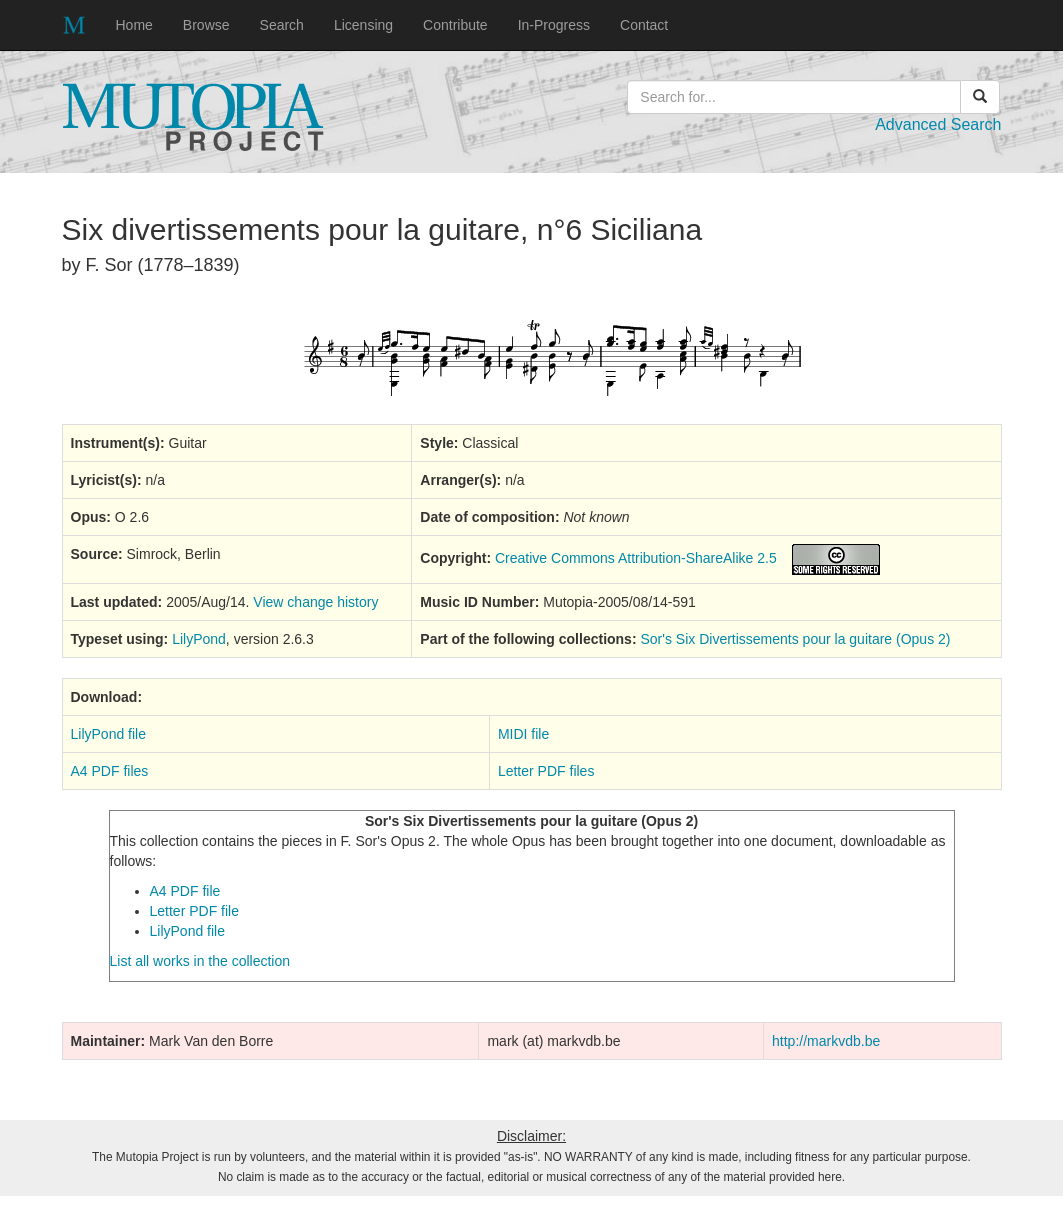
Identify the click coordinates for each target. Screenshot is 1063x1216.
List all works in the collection (200, 961)
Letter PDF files (546, 771)
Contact (644, 25)
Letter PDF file (194, 911)
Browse (206, 25)
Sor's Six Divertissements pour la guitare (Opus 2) (795, 639)
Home (134, 25)
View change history (315, 602)
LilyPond (199, 639)
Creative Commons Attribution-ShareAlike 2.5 (636, 558)
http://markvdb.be (826, 1041)
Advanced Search (938, 124)
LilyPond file (109, 734)
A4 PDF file (185, 891)
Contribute (455, 25)
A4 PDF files (110, 771)
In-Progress (554, 25)
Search (282, 25)
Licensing (363, 25)
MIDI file (523, 734)
